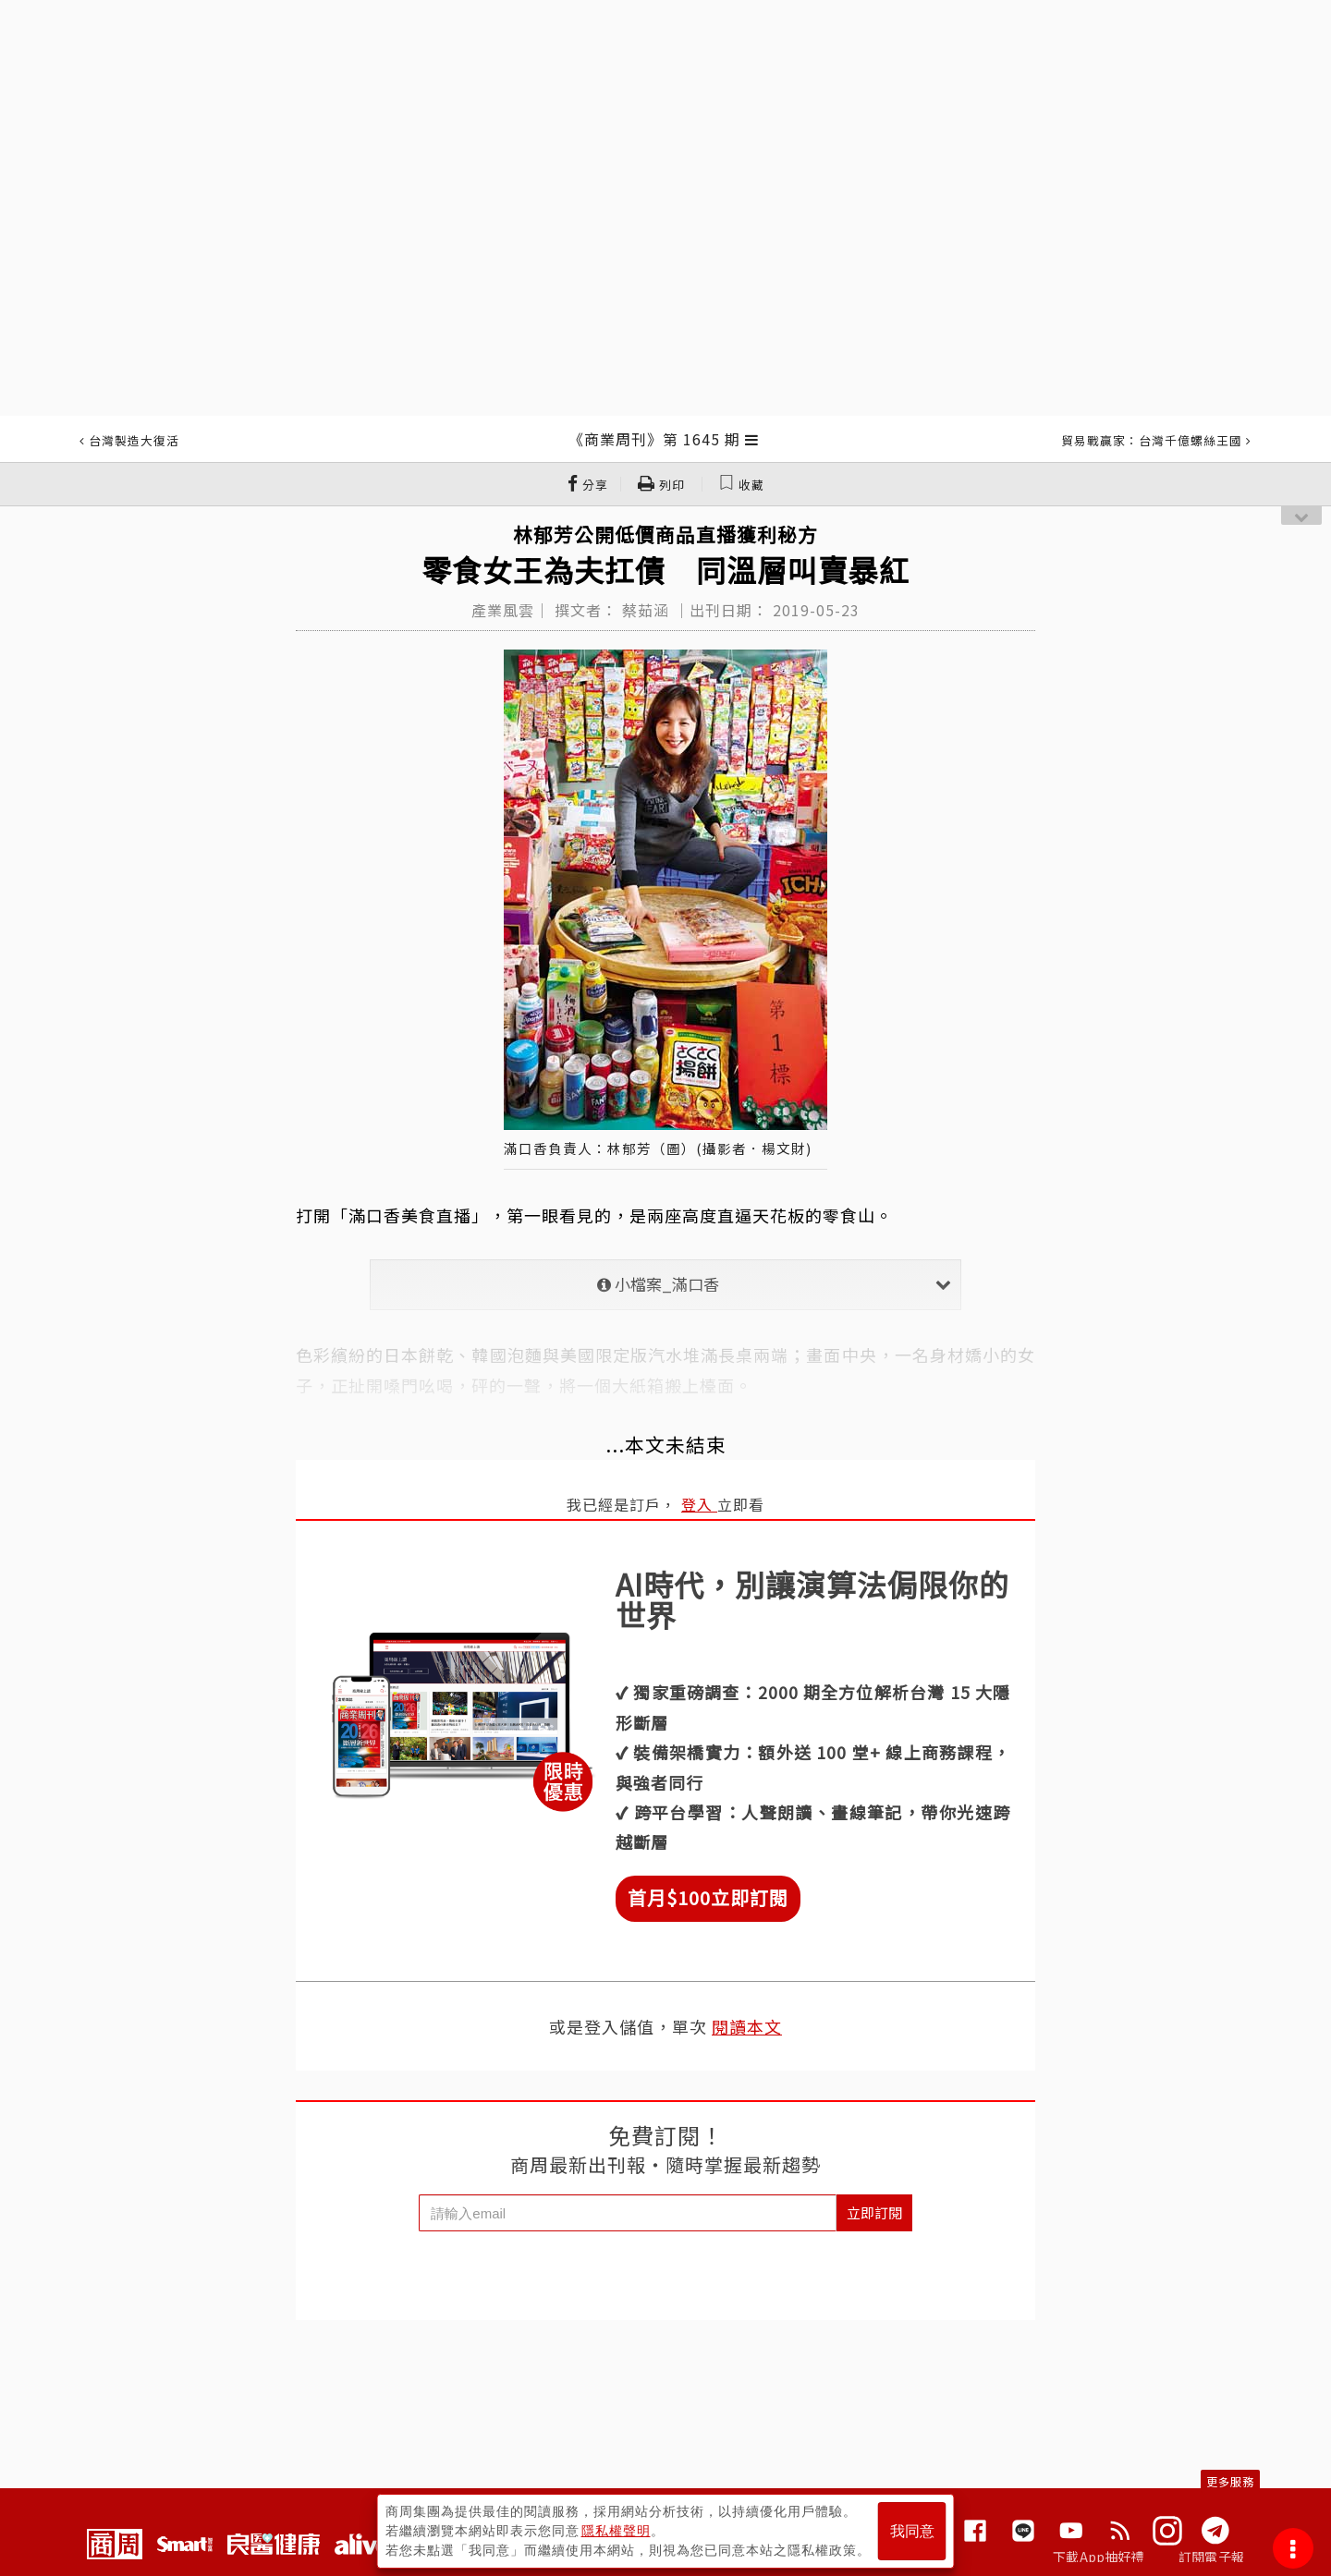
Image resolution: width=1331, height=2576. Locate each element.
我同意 (912, 2531)
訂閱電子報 (1211, 2556)
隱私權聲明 (616, 2530)
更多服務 (1230, 2481)
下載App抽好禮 (1098, 2556)
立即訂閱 (874, 2212)
